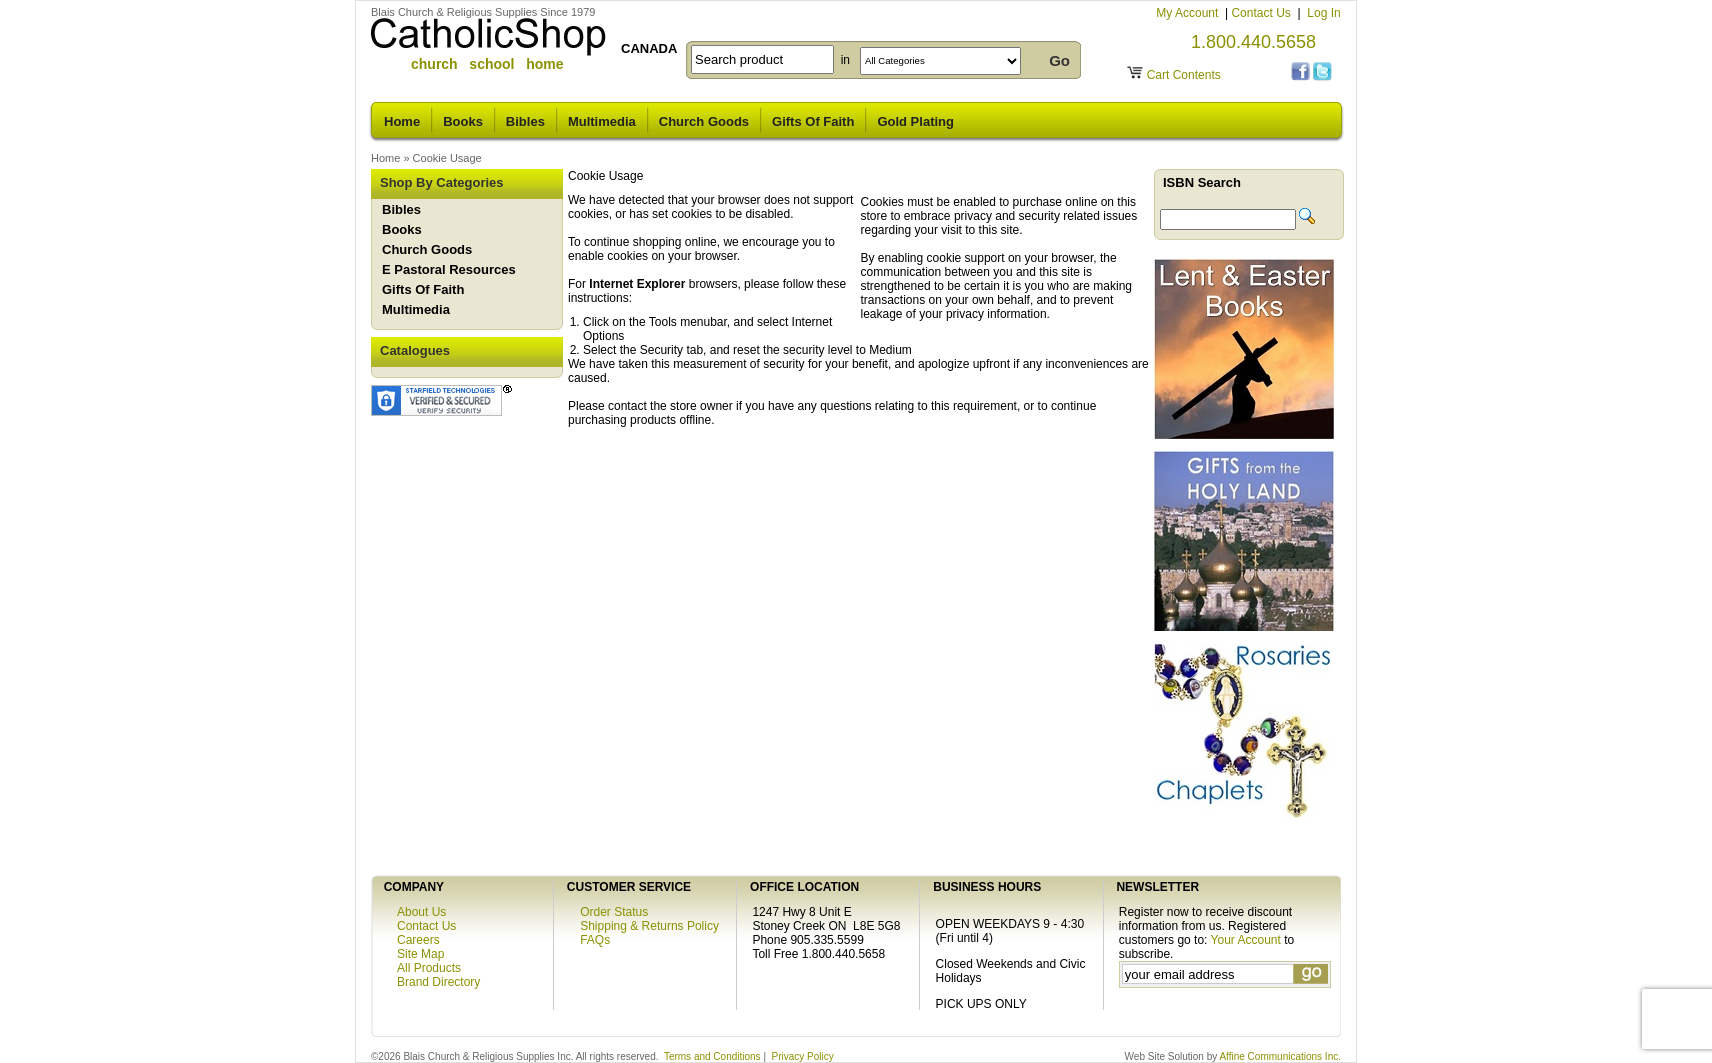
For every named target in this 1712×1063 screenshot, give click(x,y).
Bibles (525, 121)
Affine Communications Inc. (1280, 1056)
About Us (421, 912)
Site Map (420, 954)
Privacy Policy (803, 1056)
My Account (1188, 13)
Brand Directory (438, 982)
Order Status (614, 912)
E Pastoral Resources (449, 269)
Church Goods (704, 121)
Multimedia (602, 121)
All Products (429, 968)
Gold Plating (915, 121)
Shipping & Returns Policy (649, 926)
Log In (1323, 13)
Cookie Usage (447, 158)
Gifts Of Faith (813, 121)
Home (402, 121)
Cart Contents (1184, 75)
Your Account (1246, 940)
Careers (418, 940)
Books (463, 121)
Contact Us (1262, 13)
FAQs (595, 940)
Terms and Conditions (712, 1056)
